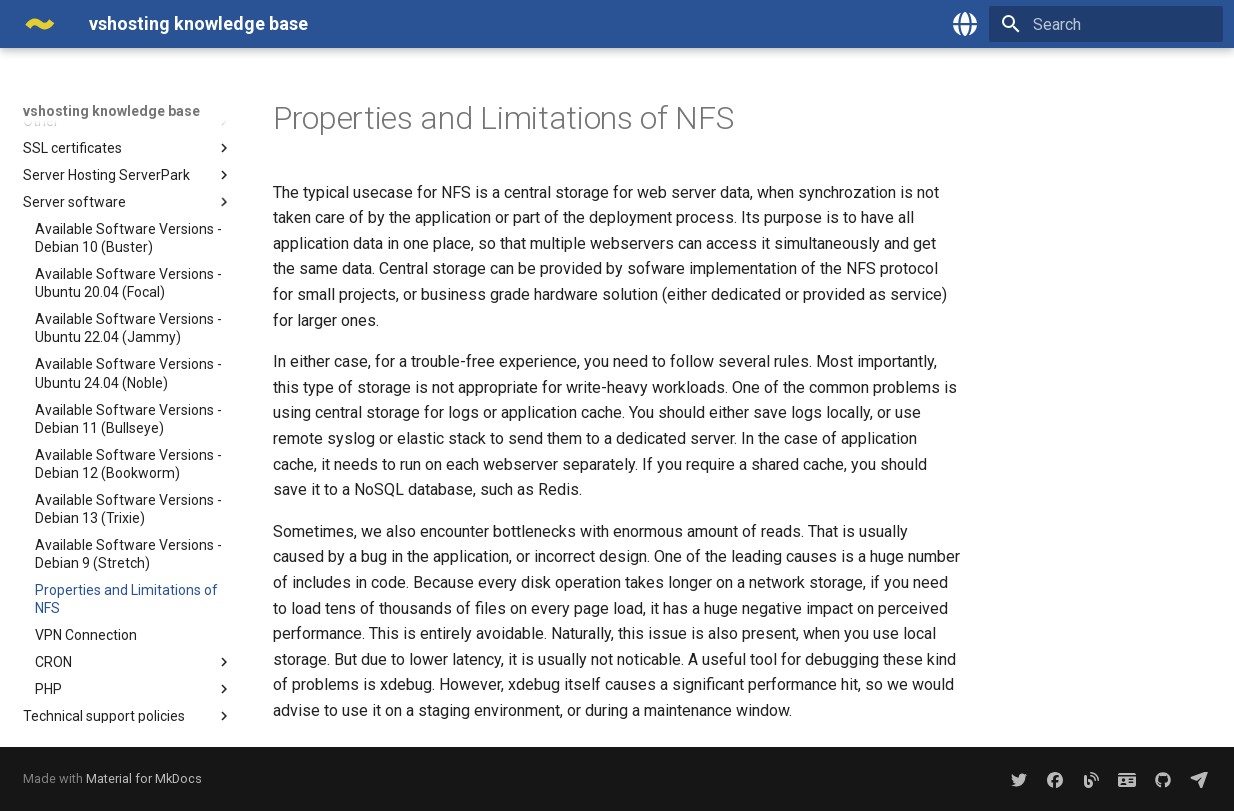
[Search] (1106, 24)
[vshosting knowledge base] (40, 24)
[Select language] (965, 24)
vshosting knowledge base (111, 111)
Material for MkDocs (144, 778)
